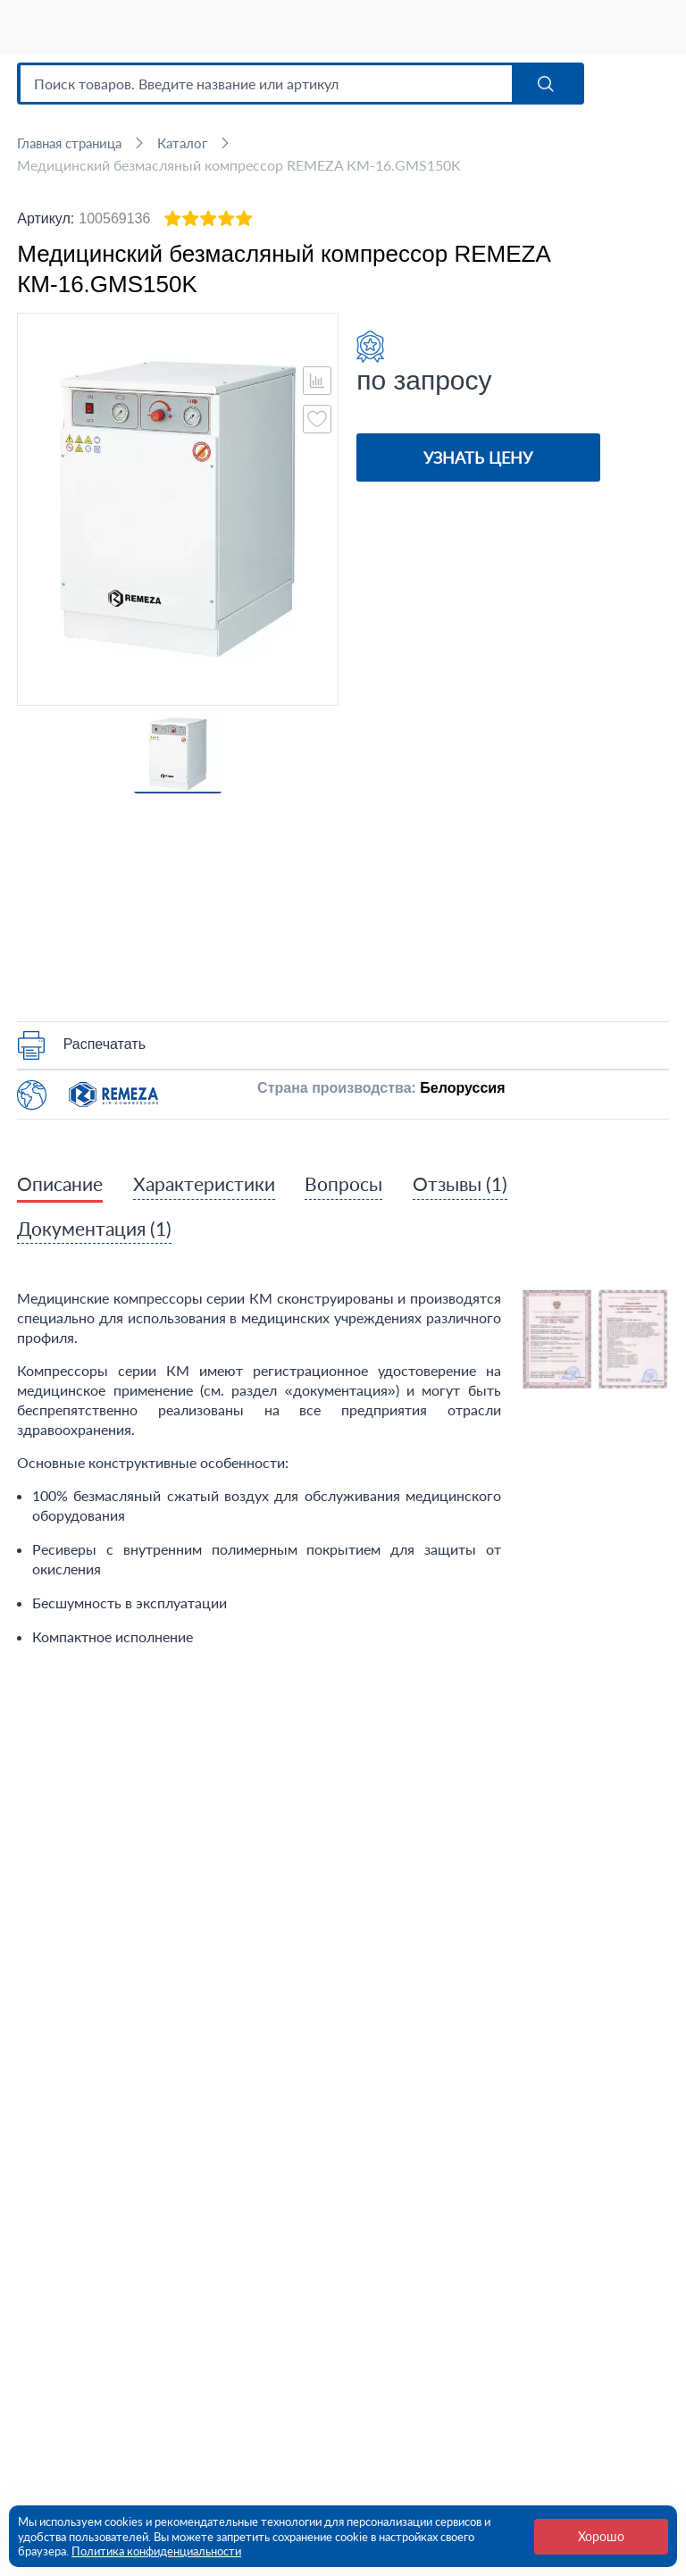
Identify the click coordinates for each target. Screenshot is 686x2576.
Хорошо (601, 2536)
